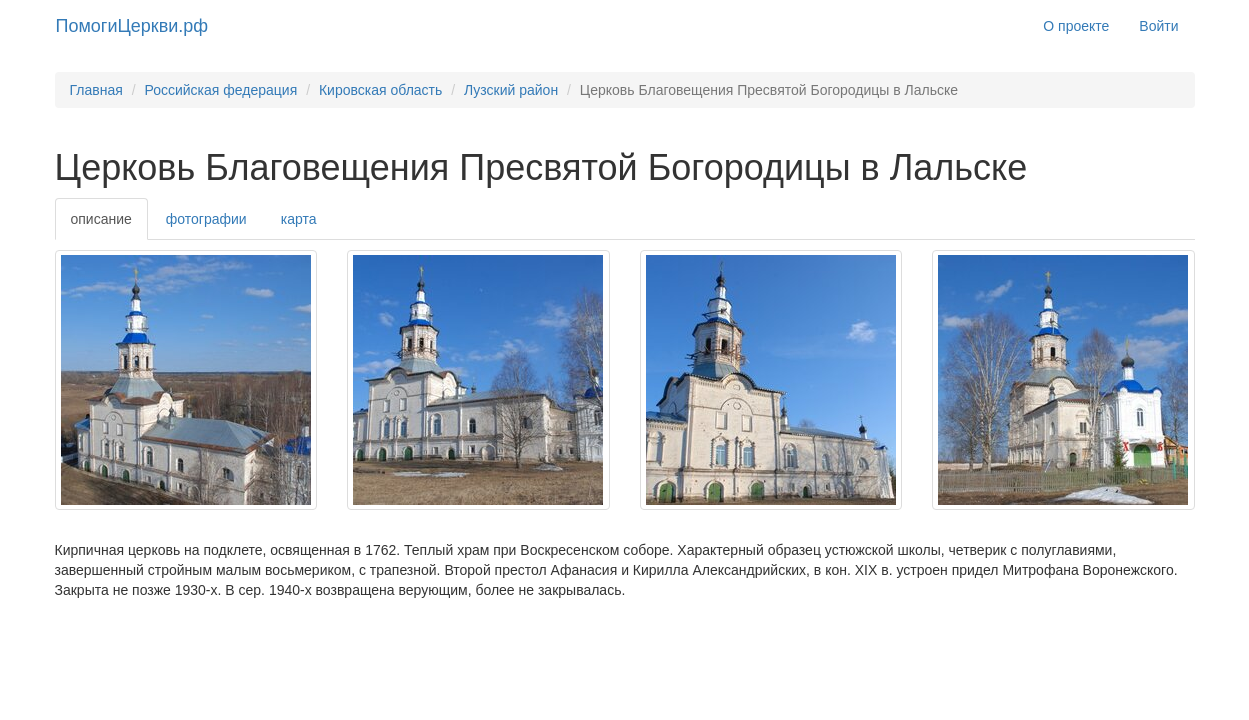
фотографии (206, 219)
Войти (1158, 26)
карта (299, 219)
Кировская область (380, 90)
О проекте (1076, 26)
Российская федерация (220, 90)
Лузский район (511, 90)
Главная (96, 90)
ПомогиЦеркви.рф (132, 26)
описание (101, 219)
